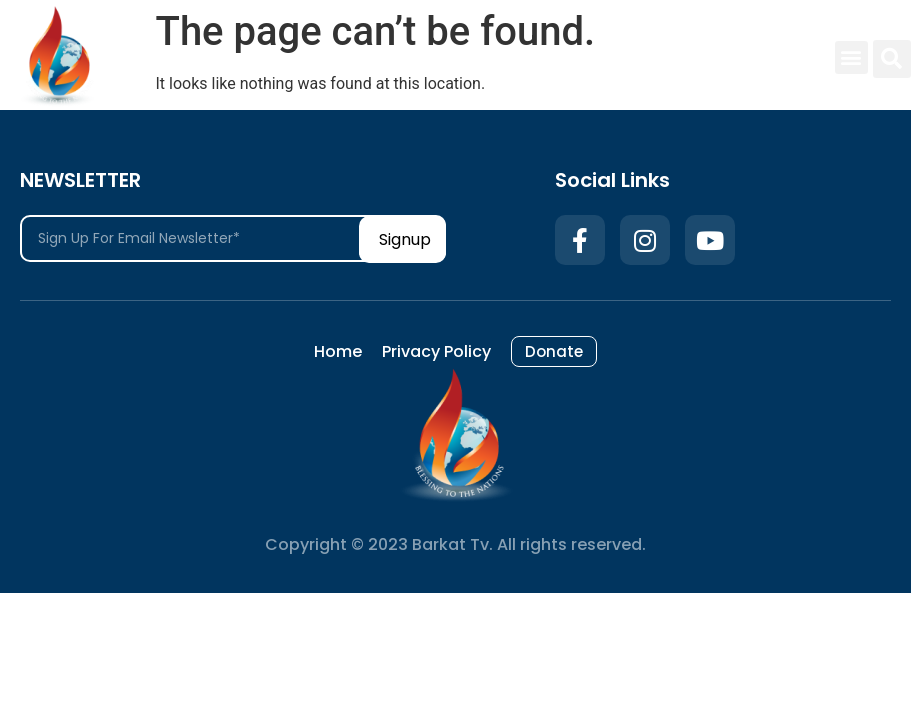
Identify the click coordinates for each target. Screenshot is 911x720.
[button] (851, 57)
